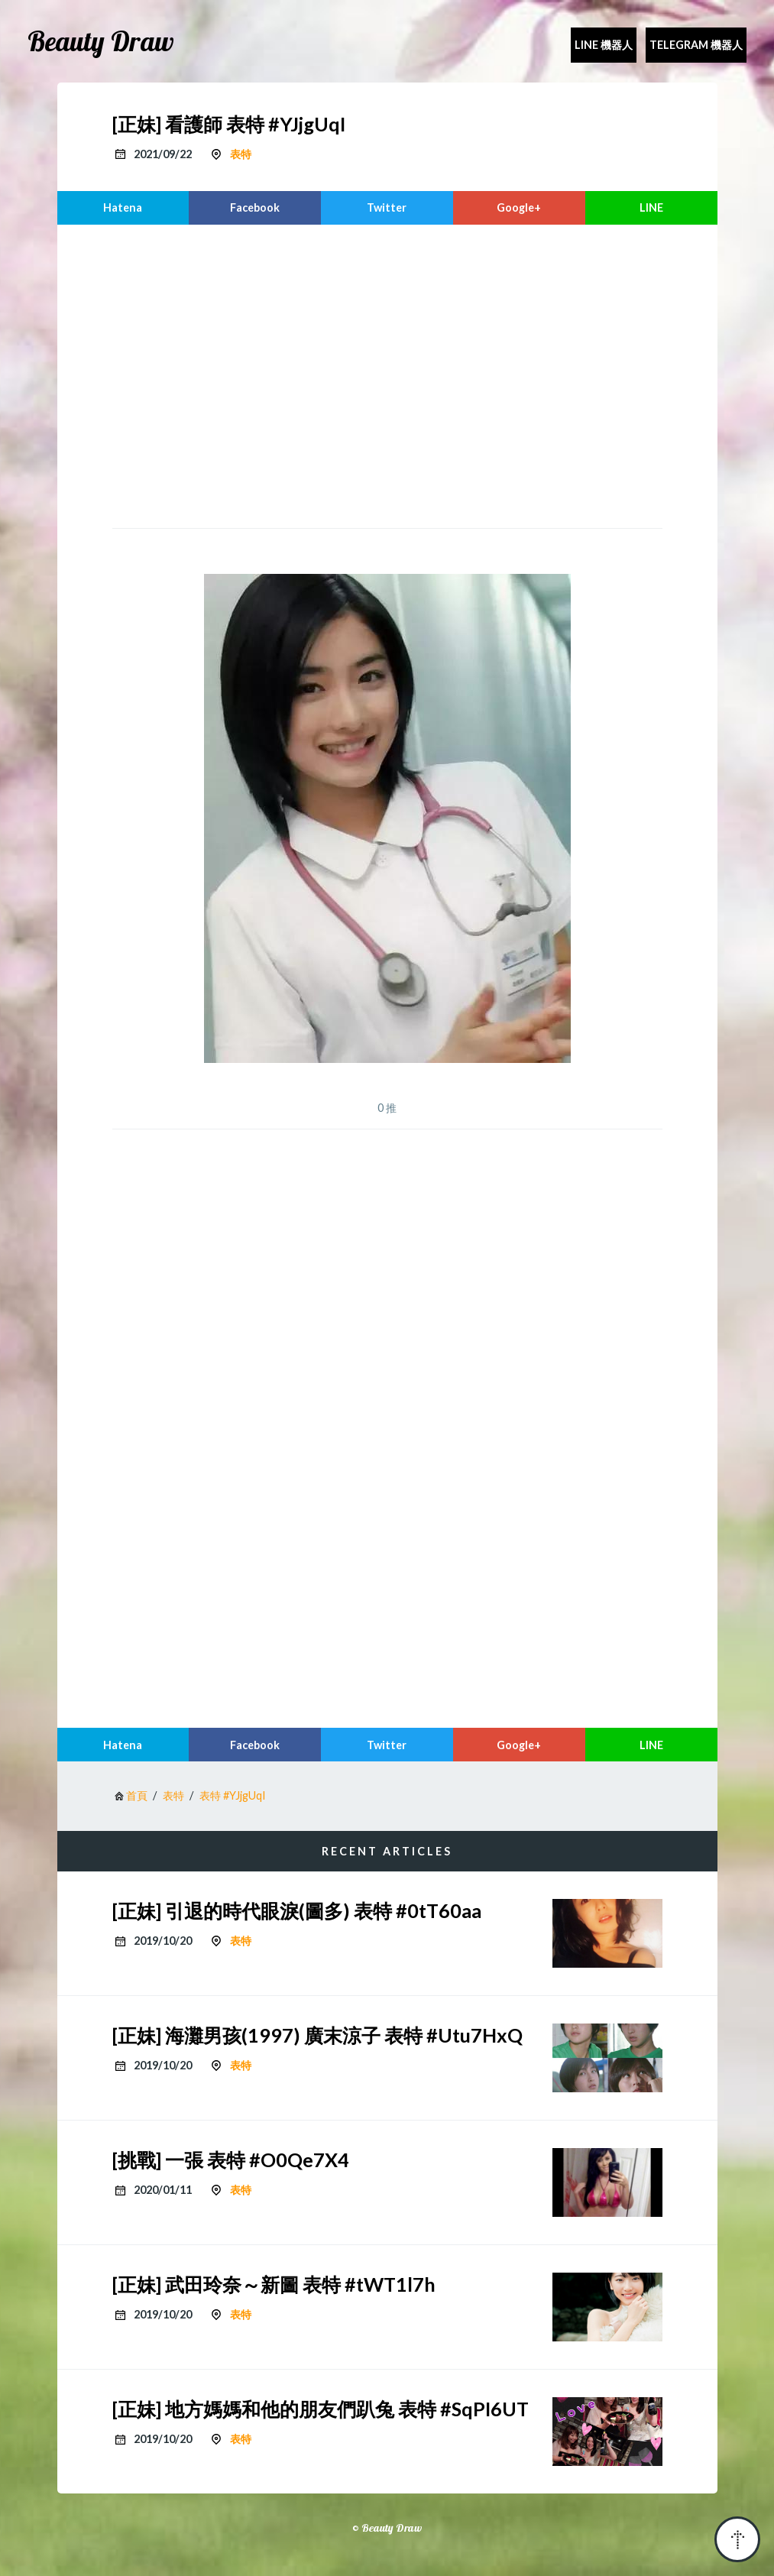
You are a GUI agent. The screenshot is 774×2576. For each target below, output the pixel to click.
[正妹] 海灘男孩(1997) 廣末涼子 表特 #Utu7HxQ (317, 2035)
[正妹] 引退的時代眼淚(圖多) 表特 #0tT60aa (296, 1910)
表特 (240, 153)
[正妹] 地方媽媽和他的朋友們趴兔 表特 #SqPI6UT (320, 2408)
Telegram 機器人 (696, 44)
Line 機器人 (604, 44)
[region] (387, 374)
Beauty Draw (101, 41)
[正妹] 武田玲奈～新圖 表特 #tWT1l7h (274, 2284)
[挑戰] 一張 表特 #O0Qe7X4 (230, 2159)
